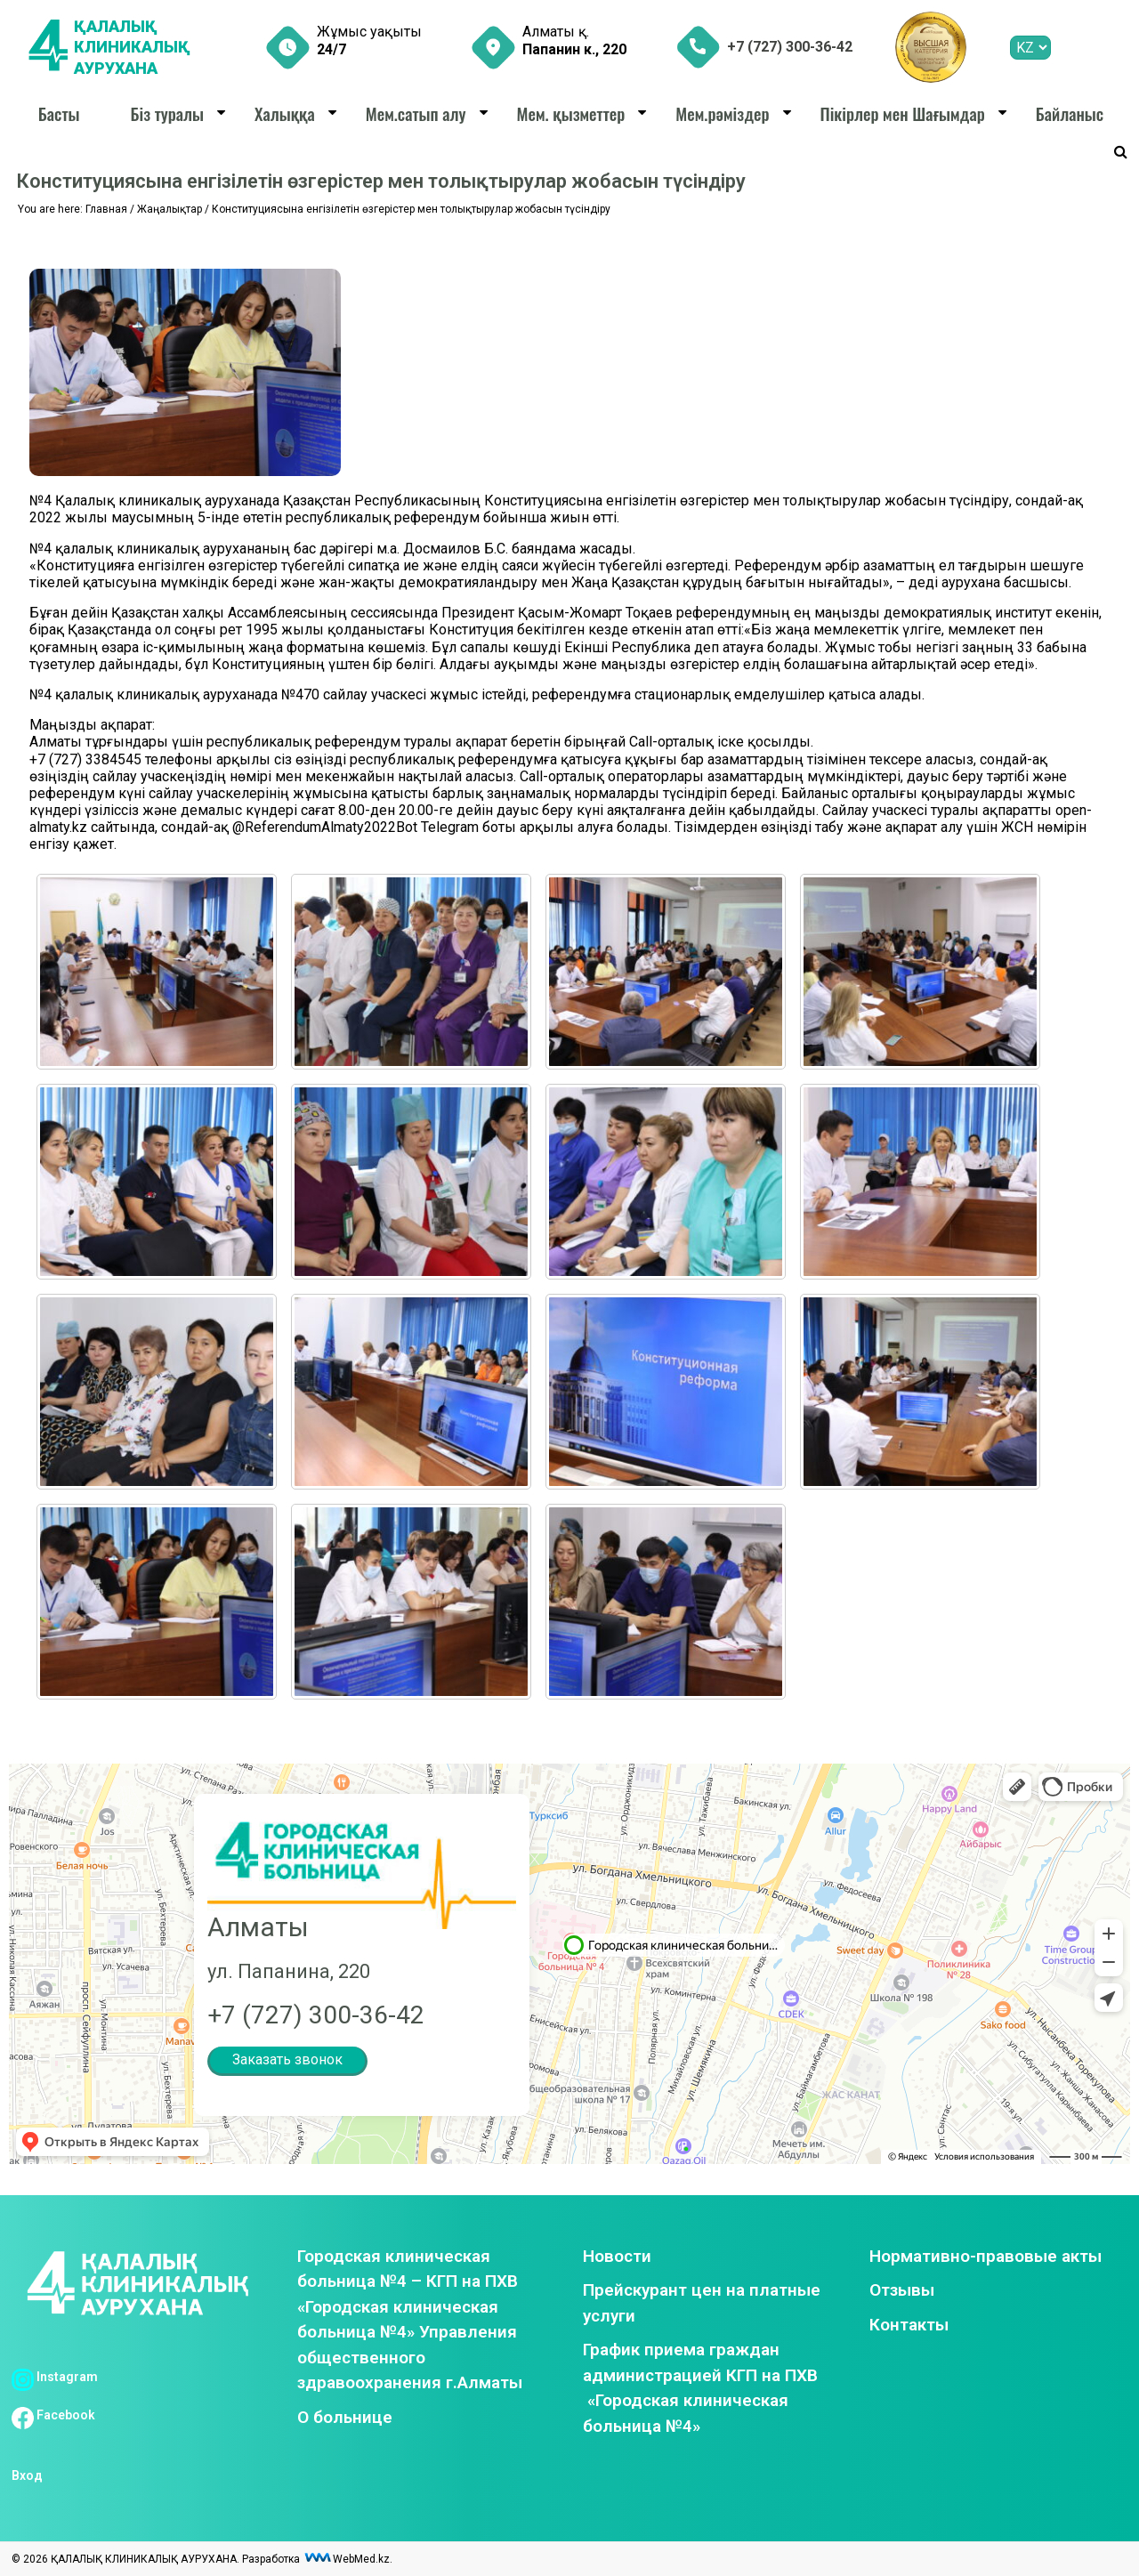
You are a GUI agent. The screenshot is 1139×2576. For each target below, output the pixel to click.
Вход (27, 2475)
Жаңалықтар (169, 209)
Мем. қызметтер (571, 113)
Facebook (53, 2415)
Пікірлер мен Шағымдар (902, 113)
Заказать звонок (287, 2059)
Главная (106, 209)
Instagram (55, 2377)
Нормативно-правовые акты (985, 2256)
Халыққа (284, 113)
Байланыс (1069, 113)
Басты (59, 113)
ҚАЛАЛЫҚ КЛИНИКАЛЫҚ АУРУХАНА (132, 47)
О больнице (344, 2417)
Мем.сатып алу (416, 113)
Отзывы (901, 2290)
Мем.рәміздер (722, 113)
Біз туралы (167, 113)
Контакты (909, 2324)
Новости (617, 2256)
